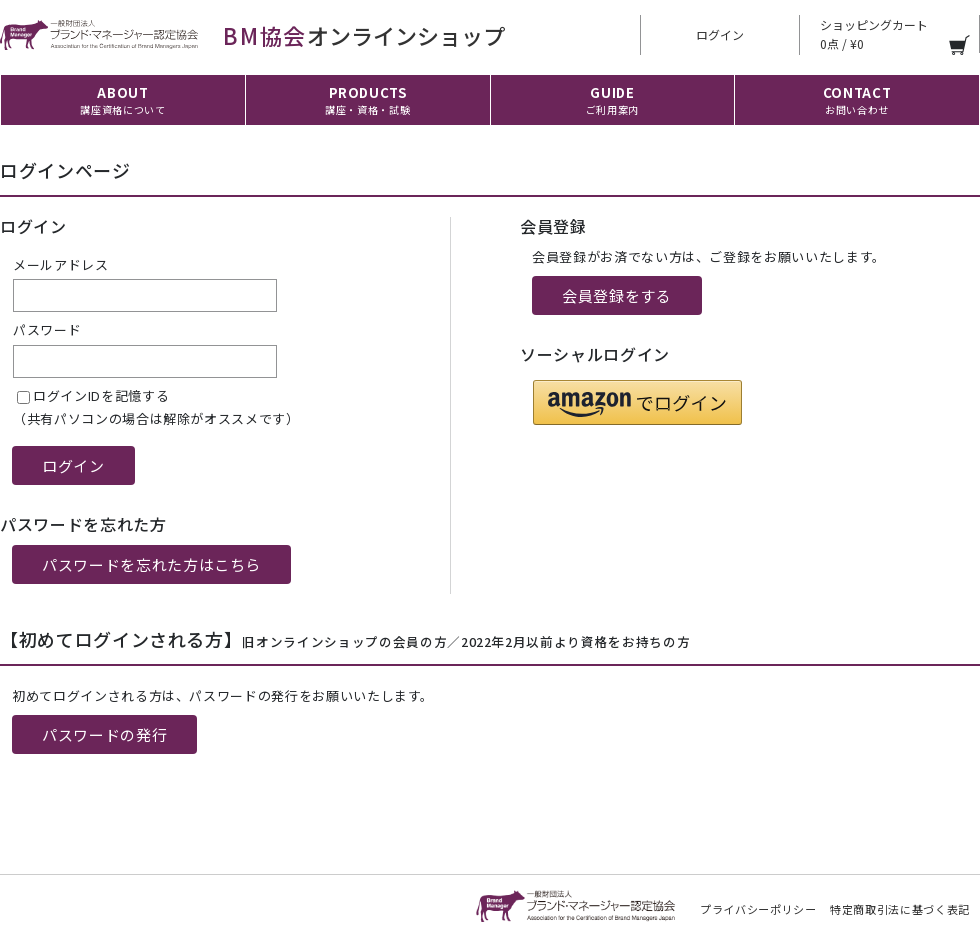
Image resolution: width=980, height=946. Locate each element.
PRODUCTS (367, 100)
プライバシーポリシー (758, 909)
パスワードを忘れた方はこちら (151, 564)
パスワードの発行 (104, 734)
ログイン (720, 34)
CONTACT (857, 100)
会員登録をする (617, 295)
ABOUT (122, 100)
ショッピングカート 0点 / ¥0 (874, 34)
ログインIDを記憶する (101, 395)
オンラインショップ (252, 35)
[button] (637, 402)
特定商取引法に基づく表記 (900, 909)
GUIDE (612, 100)
